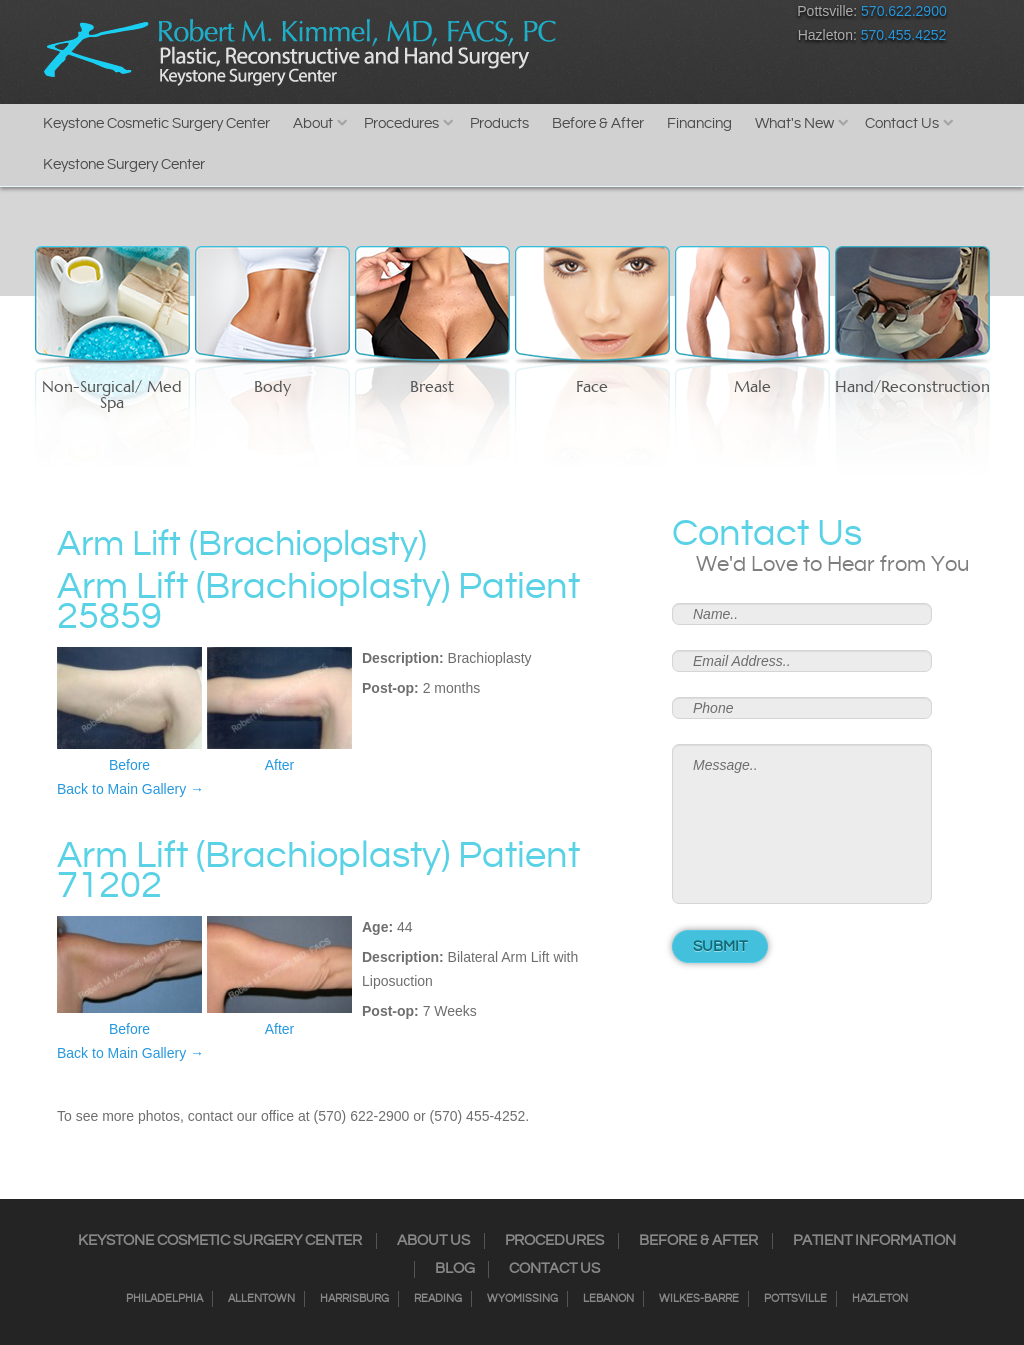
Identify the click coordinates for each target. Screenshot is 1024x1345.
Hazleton (880, 1299)
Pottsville (795, 1299)
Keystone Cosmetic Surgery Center (156, 123)
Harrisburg (354, 1299)
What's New (794, 123)
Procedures (401, 123)
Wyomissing (522, 1299)
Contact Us (902, 123)
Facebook (561, 15)
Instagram (596, 15)
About (313, 123)
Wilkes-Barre (699, 1299)
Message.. (802, 824)
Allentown (261, 1299)
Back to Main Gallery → (130, 789)
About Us (433, 1241)
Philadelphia (164, 1299)
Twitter (631, 15)
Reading (438, 1299)
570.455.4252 (904, 35)
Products (499, 123)
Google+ (701, 15)
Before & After (598, 123)
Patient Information (874, 1241)
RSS (666, 15)
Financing (699, 123)
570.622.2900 (904, 11)
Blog (455, 1269)
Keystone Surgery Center (124, 164)
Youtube (736, 15)
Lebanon (608, 1299)
